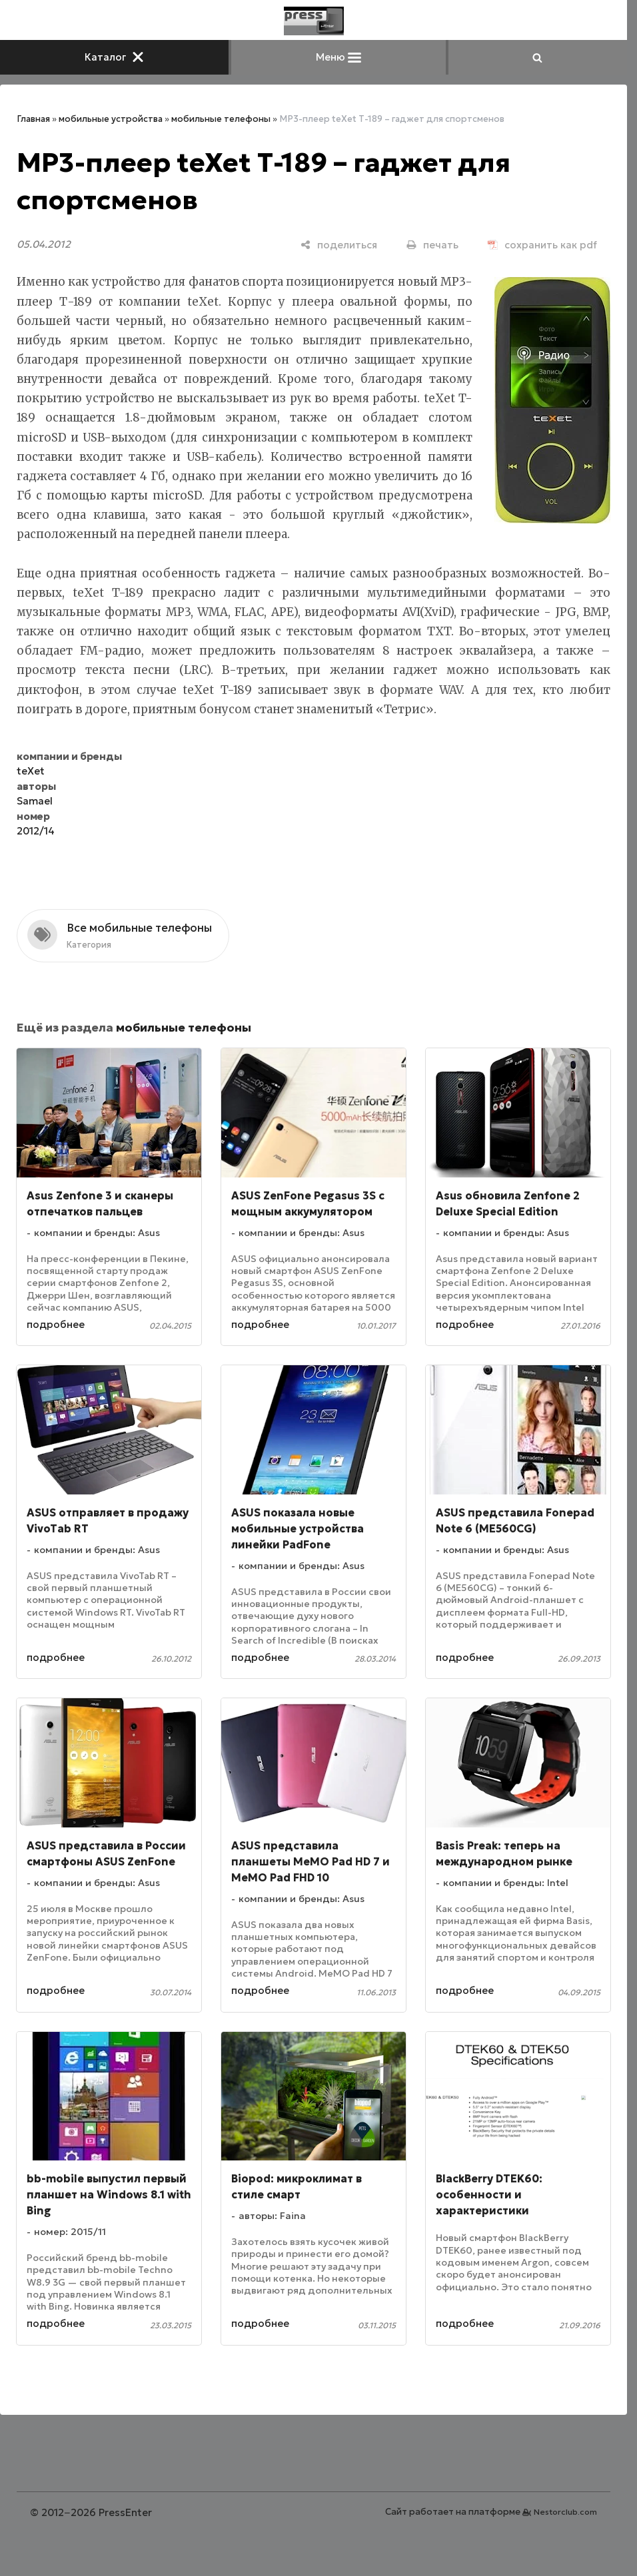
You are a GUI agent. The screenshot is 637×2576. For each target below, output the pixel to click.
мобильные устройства (111, 119)
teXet (31, 771)
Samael (35, 801)
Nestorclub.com (565, 2512)
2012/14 (36, 830)
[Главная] (314, 21)
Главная (33, 119)
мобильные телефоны (221, 119)
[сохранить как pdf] (542, 244)
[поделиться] (338, 244)
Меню (338, 57)
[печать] (432, 244)
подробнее (56, 1324)
